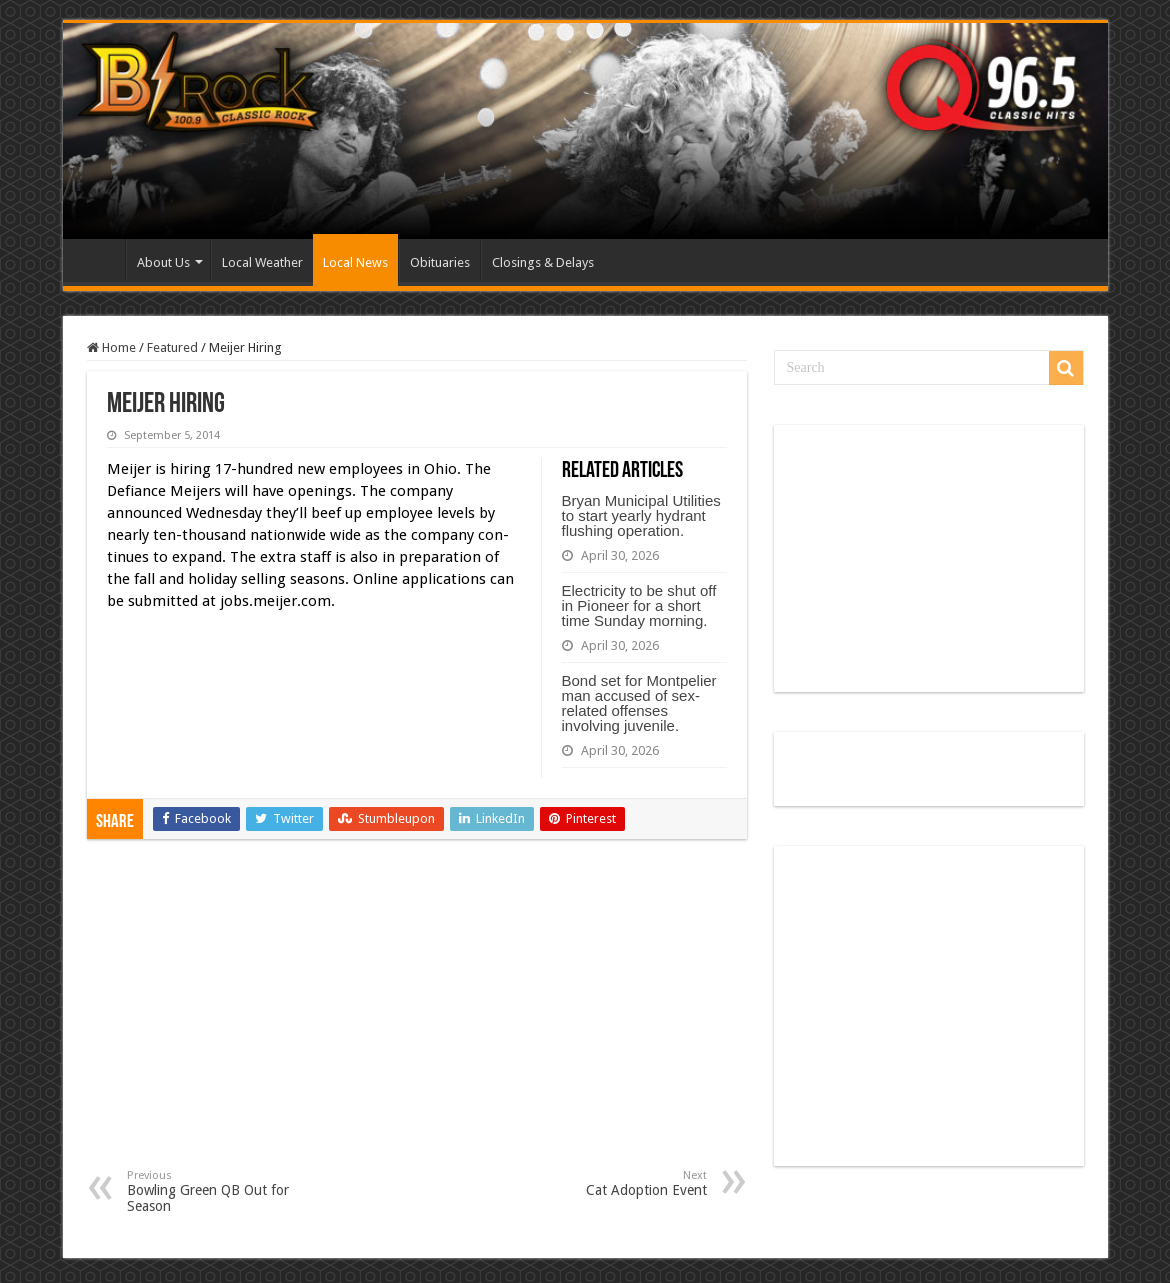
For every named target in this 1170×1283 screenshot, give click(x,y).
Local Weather (262, 262)
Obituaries (440, 262)
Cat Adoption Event (604, 1183)
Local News (355, 262)
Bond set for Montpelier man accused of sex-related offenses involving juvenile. (639, 703)
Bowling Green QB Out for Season (229, 1191)
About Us (163, 262)
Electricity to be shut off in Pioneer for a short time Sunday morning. (639, 605)
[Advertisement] (417, 1019)
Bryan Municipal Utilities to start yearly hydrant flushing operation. (641, 515)
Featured (172, 347)
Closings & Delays (543, 262)
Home (99, 260)
